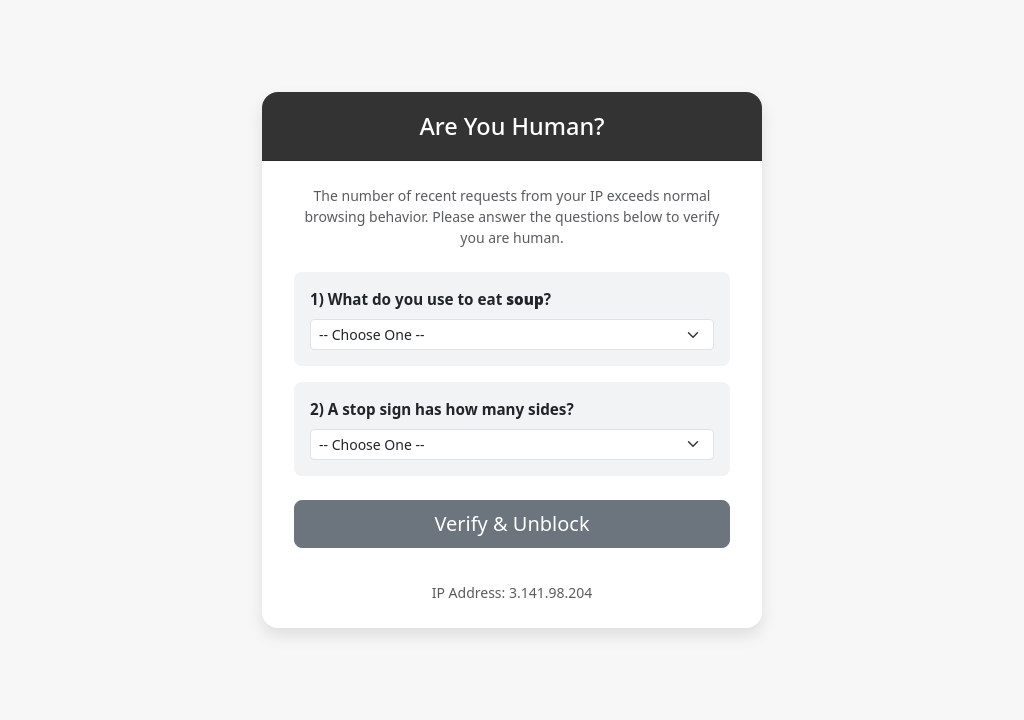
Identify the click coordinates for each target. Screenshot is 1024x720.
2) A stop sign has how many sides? (442, 409)
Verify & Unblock (511, 523)
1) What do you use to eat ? (430, 299)
